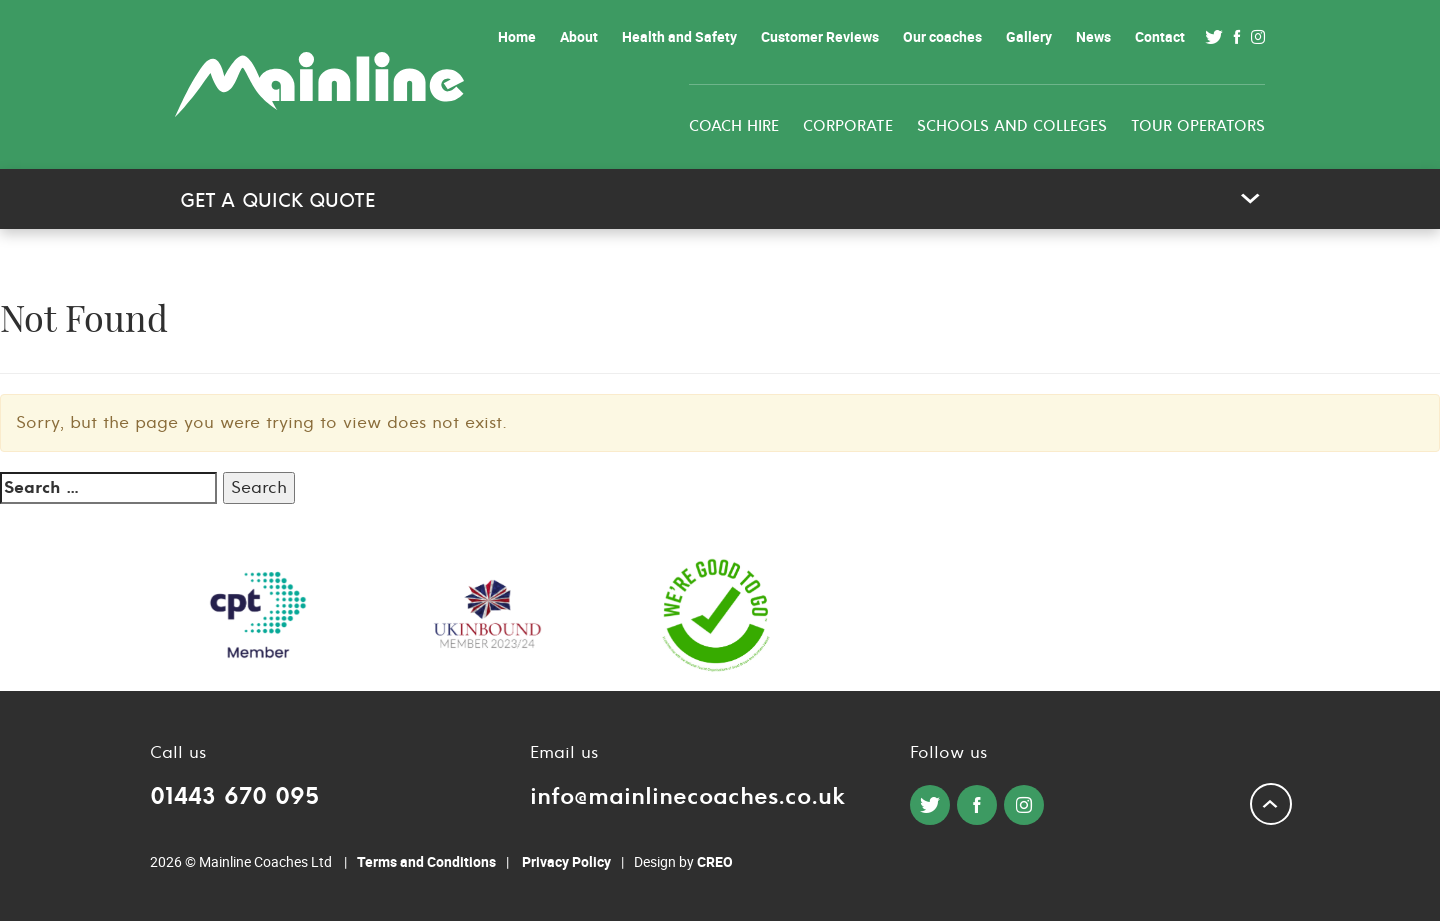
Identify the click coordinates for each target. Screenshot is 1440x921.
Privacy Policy (566, 861)
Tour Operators (1198, 126)
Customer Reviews (820, 36)
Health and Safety (679, 36)
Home (517, 36)
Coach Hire (734, 126)
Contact (1160, 36)
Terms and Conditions (426, 861)
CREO (715, 861)
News (1093, 36)
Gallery (1029, 36)
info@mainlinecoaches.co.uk (687, 796)
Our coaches (942, 36)
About (579, 36)
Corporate (848, 126)
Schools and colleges (1012, 126)
